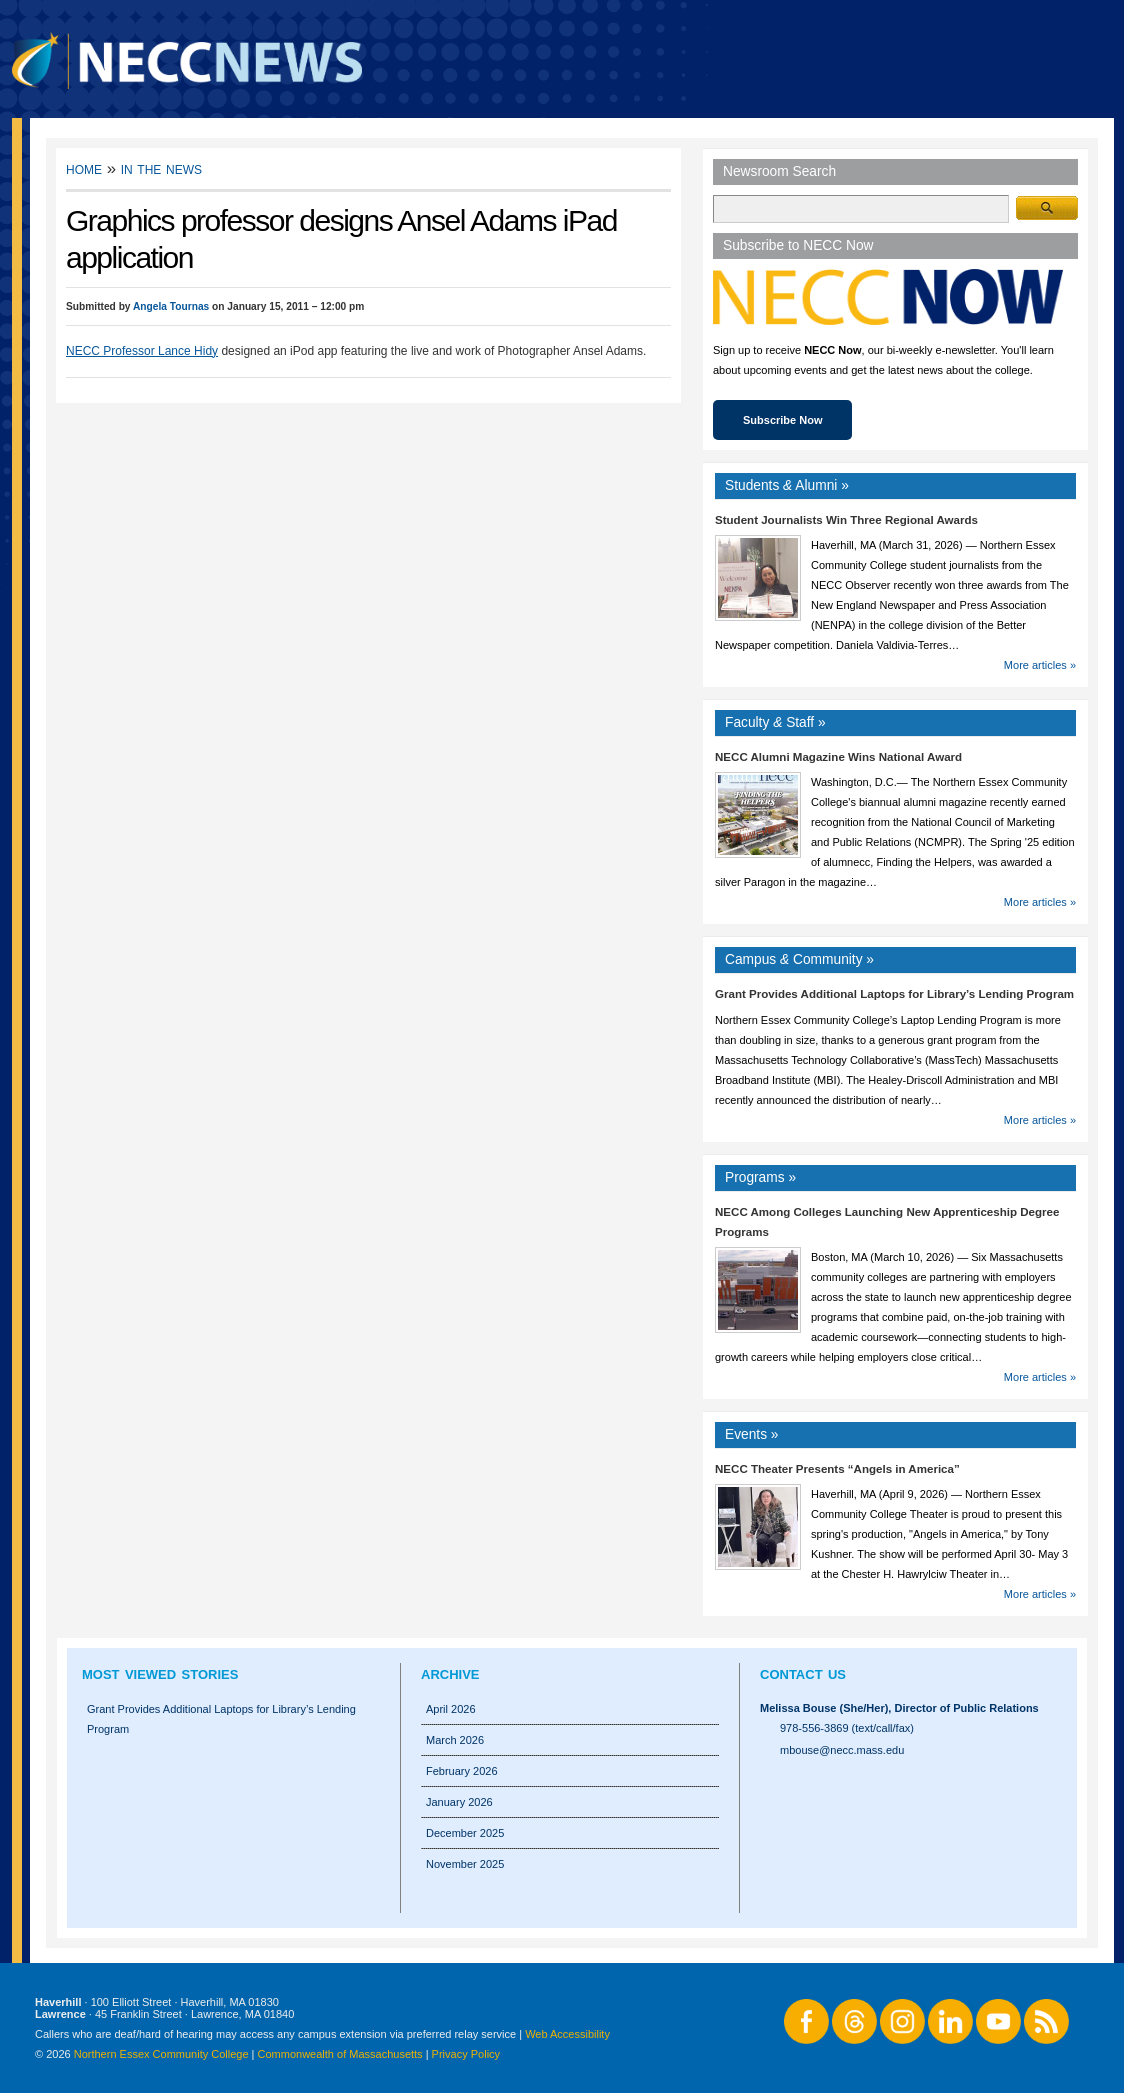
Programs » (760, 1177)
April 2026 (451, 1709)
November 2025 (465, 1864)
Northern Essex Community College (161, 2054)
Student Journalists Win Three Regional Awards (846, 520)
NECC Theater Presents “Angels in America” (837, 1469)
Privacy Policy (466, 2054)
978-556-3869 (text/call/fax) (847, 1728)
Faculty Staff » (775, 722)
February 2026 (462, 1771)
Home (84, 168)
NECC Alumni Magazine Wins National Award (838, 757)
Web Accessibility (567, 2034)
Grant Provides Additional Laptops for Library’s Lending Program (894, 994)
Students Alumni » (787, 485)
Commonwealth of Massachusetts (340, 2054)
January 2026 (459, 1802)
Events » (752, 1434)
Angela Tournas (171, 306)
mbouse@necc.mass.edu (842, 1750)
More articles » (1040, 665)
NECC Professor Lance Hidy (142, 351)
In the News (161, 168)
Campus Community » (799, 959)
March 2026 (455, 1740)
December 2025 (465, 1833)
